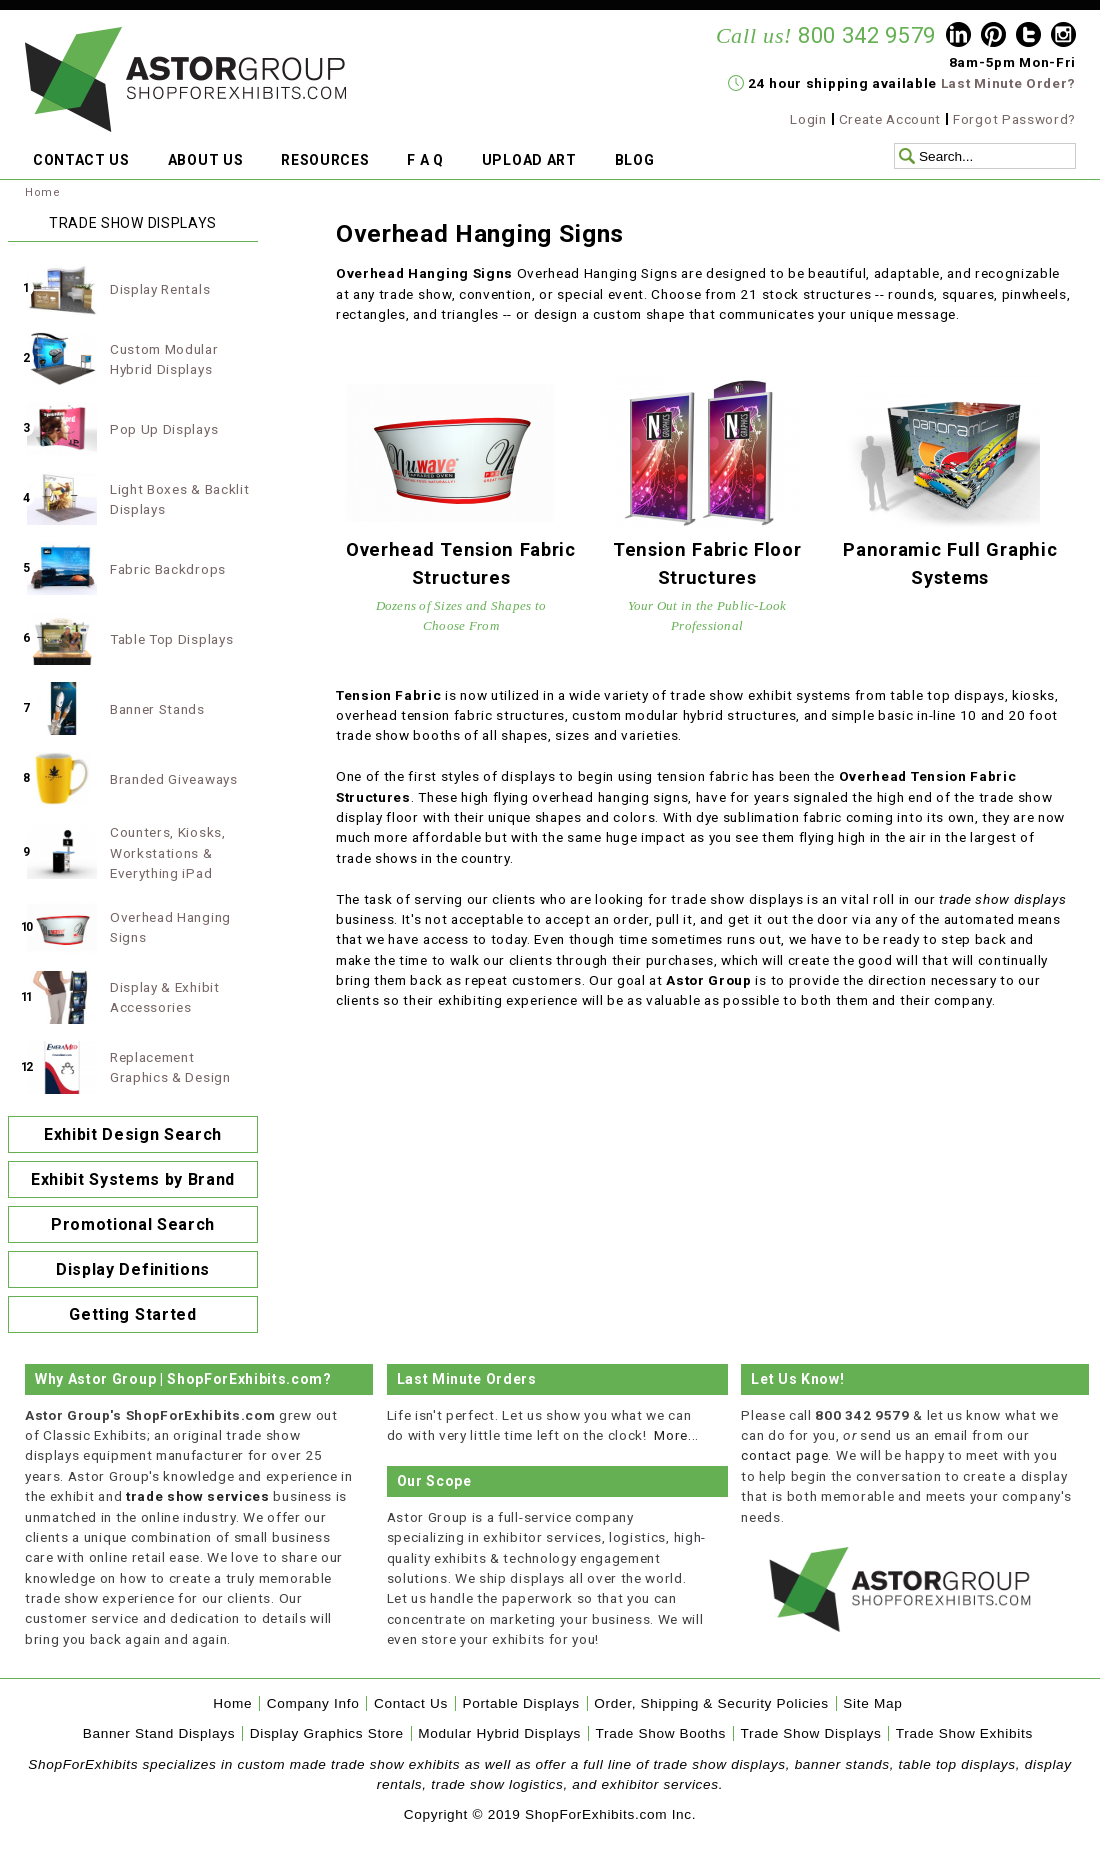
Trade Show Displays (811, 1733)
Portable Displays (520, 1703)
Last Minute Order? (1008, 83)
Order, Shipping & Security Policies (711, 1703)
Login (808, 119)
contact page (784, 1455)
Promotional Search (133, 1224)
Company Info (313, 1703)
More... (676, 1435)
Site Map (872, 1703)
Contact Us (411, 1703)
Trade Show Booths (661, 1733)
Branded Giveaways (174, 779)
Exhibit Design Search (133, 1134)
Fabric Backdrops (168, 569)
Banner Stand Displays (159, 1733)
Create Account (890, 119)
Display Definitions (133, 1269)
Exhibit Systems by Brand (133, 1179)
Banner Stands (157, 709)
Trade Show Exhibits (964, 1733)
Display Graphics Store (327, 1733)
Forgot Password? (1014, 119)
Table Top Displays (171, 639)
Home (43, 192)
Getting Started (132, 1314)
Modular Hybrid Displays (499, 1733)
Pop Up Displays (164, 429)
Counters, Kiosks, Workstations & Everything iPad (168, 852)
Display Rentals (160, 289)
